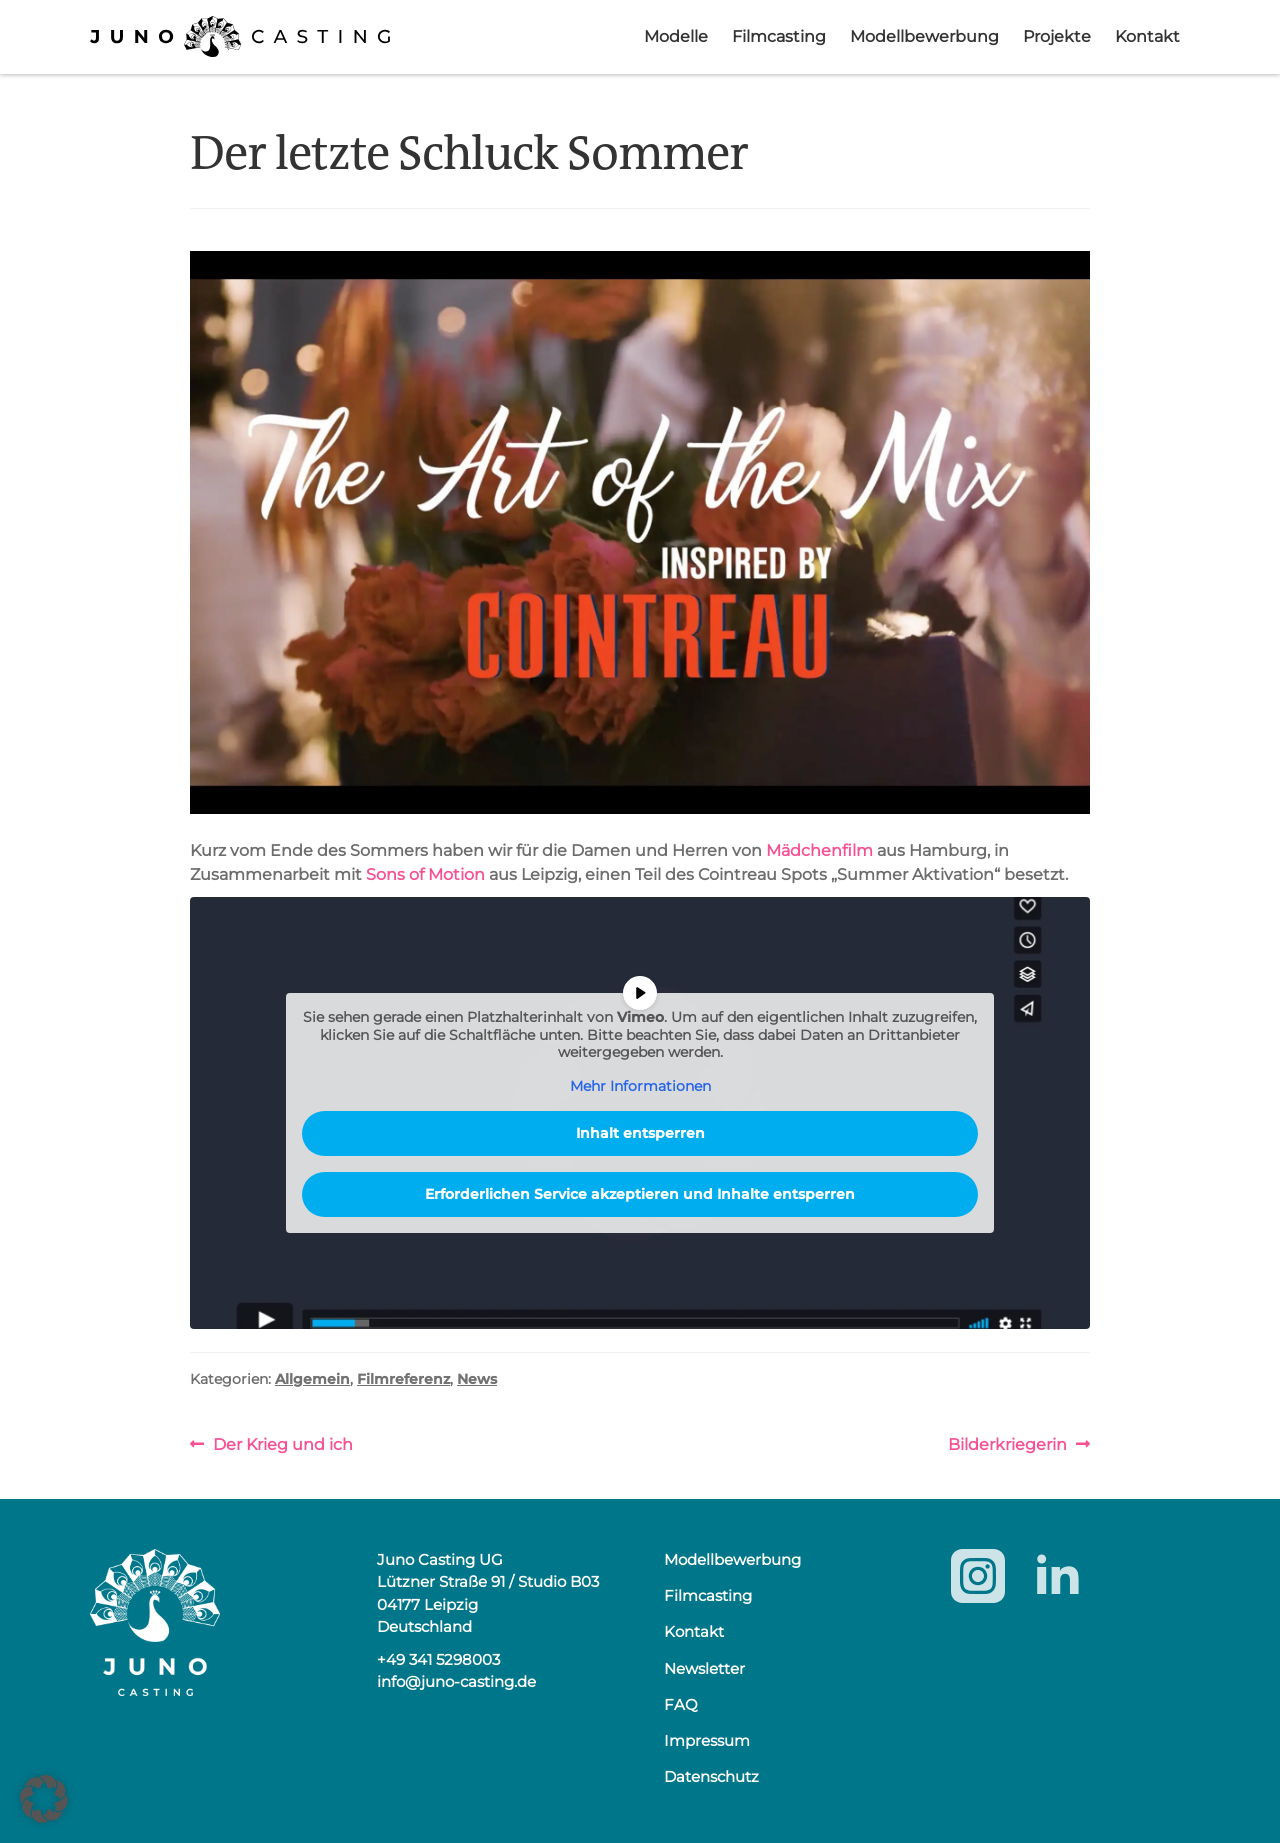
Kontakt (1147, 36)
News (477, 1379)
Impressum (707, 1740)
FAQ (681, 1704)
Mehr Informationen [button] (640, 1086)
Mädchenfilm (819, 850)
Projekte (1057, 36)
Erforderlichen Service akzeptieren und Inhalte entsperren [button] (640, 1194)
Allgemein (312, 1379)
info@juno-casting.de (456, 1681)
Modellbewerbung (924, 36)
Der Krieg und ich (282, 1444)
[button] (44, 1799)
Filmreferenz (403, 1379)
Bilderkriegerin (1007, 1444)
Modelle (676, 36)
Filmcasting (779, 36)
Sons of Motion (425, 874)
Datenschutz (711, 1776)
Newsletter (704, 1668)
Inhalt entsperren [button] (640, 1133)
